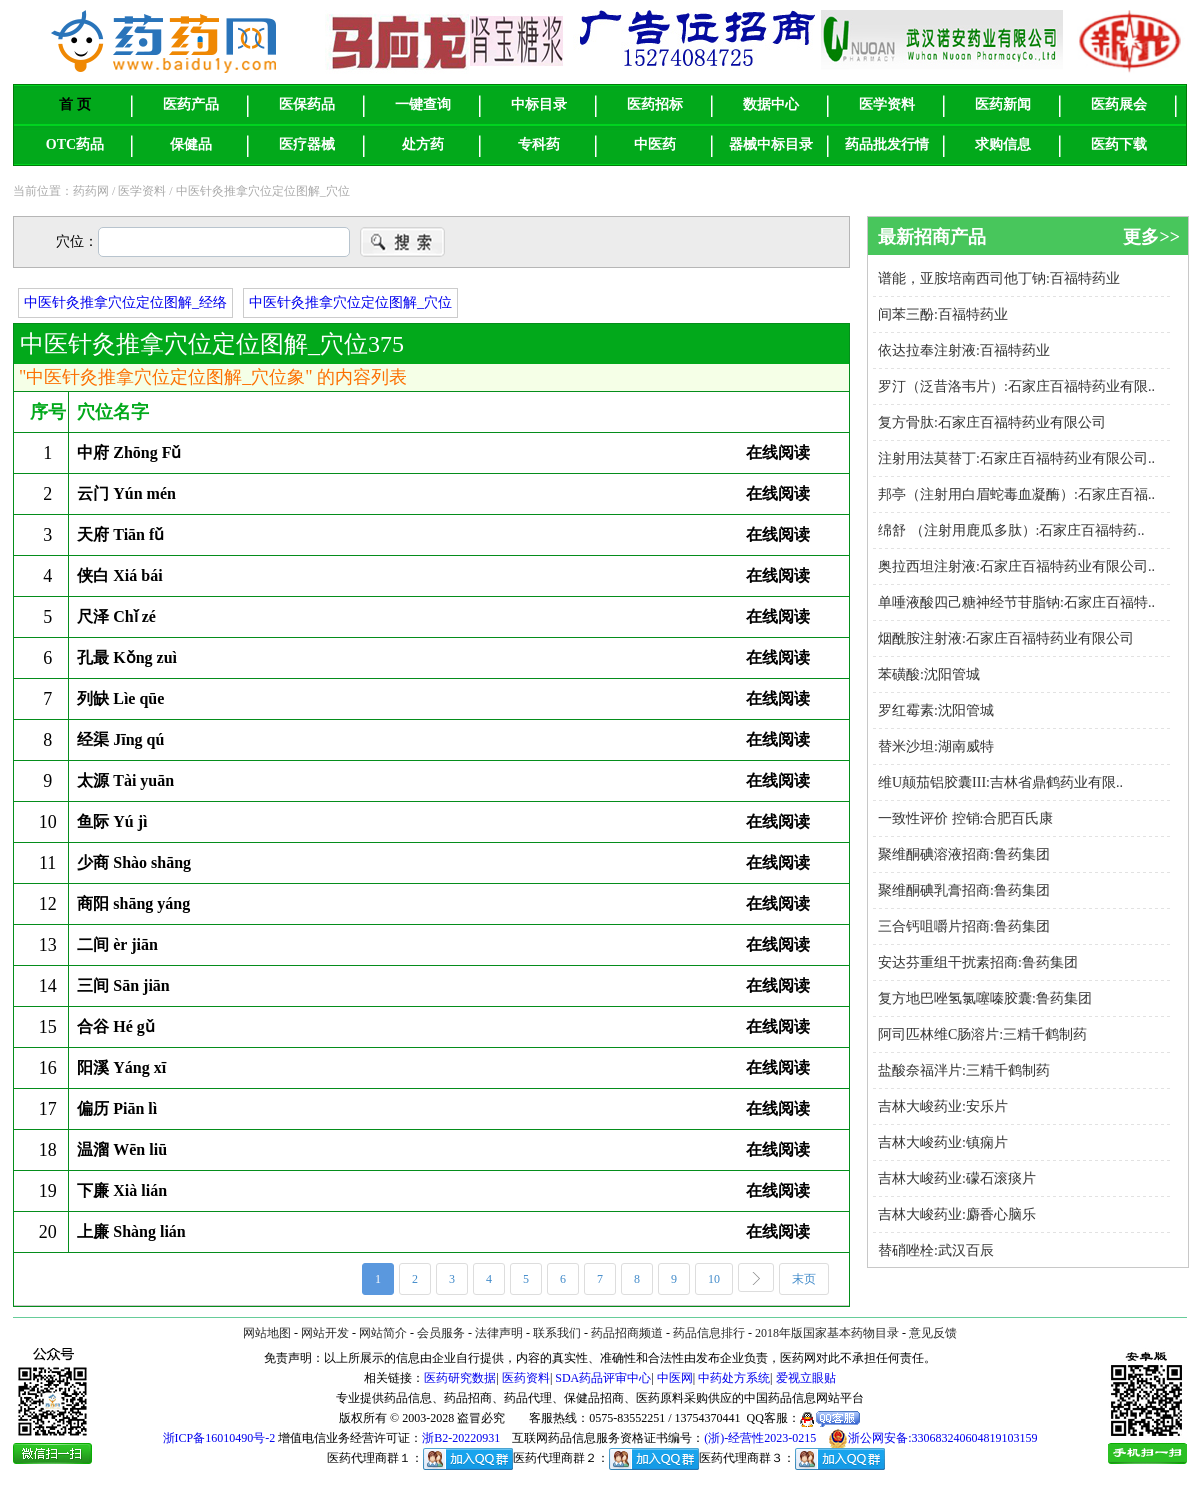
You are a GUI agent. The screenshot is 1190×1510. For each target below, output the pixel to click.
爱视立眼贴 (806, 1378)
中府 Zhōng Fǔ (129, 452)
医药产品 (191, 104)
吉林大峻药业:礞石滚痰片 (957, 1178)
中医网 (675, 1378)
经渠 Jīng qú (120, 739)
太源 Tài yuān (125, 780)
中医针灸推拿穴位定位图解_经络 (125, 302)
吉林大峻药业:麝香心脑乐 (957, 1214)
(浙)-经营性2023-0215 (760, 1438)
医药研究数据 (460, 1378)
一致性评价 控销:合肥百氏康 (965, 818)
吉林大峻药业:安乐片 (943, 1106)
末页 (810, 1280)
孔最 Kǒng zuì (127, 657)
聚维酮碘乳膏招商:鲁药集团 (964, 890)
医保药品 (307, 104)
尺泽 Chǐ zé (116, 616)
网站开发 (325, 1333)
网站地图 (267, 1333)
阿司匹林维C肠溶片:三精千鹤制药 (982, 1034)
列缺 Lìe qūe (120, 698)
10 (720, 1280)
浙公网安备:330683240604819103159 (932, 1438)
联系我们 (557, 1333)
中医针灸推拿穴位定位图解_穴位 (350, 302)
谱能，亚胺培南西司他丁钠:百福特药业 (999, 278)
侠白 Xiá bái (119, 575)
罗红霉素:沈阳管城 (936, 710)
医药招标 (655, 104)
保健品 (191, 144)
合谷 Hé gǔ (116, 1026)
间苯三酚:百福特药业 (943, 314)
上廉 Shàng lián (131, 1231)
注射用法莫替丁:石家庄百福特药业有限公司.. (1016, 458)
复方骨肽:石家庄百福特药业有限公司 (992, 422)
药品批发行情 (887, 144)
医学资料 (887, 104)
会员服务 (441, 1333)
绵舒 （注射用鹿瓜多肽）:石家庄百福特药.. (1011, 530)
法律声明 (499, 1333)
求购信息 (1003, 144)
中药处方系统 (734, 1378)
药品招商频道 (627, 1333)
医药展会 (1119, 104)
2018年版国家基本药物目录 (827, 1333)
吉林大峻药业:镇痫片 (943, 1142)
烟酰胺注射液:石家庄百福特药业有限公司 (1006, 638)
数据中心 (771, 104)
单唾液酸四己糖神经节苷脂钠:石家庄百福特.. (1016, 602)
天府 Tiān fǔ (120, 534)
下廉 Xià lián (122, 1190)
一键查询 (423, 104)
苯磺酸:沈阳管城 (929, 674)
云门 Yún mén (126, 493)
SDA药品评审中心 (603, 1378)
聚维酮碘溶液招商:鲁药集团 (964, 854)
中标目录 (539, 104)
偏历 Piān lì (117, 1108)
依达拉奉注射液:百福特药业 (964, 350)
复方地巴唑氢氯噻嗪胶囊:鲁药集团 (985, 998)
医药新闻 (1003, 104)
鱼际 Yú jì (112, 821)
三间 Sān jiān (123, 985)
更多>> (1151, 237)
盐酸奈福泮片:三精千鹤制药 (964, 1070)
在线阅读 (778, 452)
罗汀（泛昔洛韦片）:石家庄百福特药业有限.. (1016, 386)
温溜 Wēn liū (122, 1149)
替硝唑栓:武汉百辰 (936, 1250)
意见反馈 (933, 1333)
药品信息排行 (709, 1333)
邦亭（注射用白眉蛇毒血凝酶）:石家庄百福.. (1016, 494)
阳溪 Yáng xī (121, 1067)
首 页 (75, 104)
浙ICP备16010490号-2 (219, 1438)
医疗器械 (307, 144)
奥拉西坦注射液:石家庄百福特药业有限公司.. (1016, 566)
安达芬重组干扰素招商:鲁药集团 (978, 962)
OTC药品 (75, 144)
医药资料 (526, 1378)
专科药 (539, 144)
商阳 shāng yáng (133, 903)
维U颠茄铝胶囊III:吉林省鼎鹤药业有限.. (1000, 782)
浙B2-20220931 (461, 1438)
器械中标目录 (771, 144)
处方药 (423, 144)
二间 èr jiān (117, 944)
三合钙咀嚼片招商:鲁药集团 (964, 926)
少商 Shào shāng (134, 862)
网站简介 (383, 1333)
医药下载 (1119, 144)
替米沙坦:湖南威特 (936, 746)
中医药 (655, 144)
